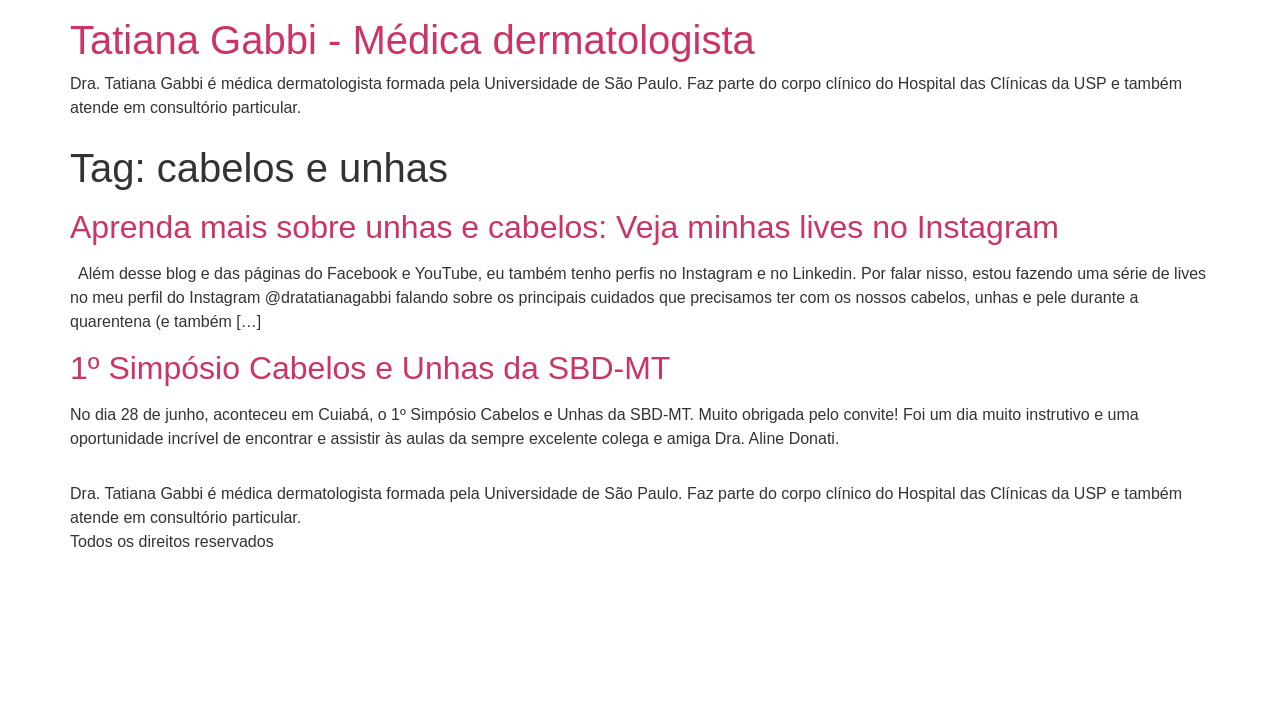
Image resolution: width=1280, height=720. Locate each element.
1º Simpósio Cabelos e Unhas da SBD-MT (370, 368)
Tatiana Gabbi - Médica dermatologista (412, 40)
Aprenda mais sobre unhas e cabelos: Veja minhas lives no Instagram (564, 227)
